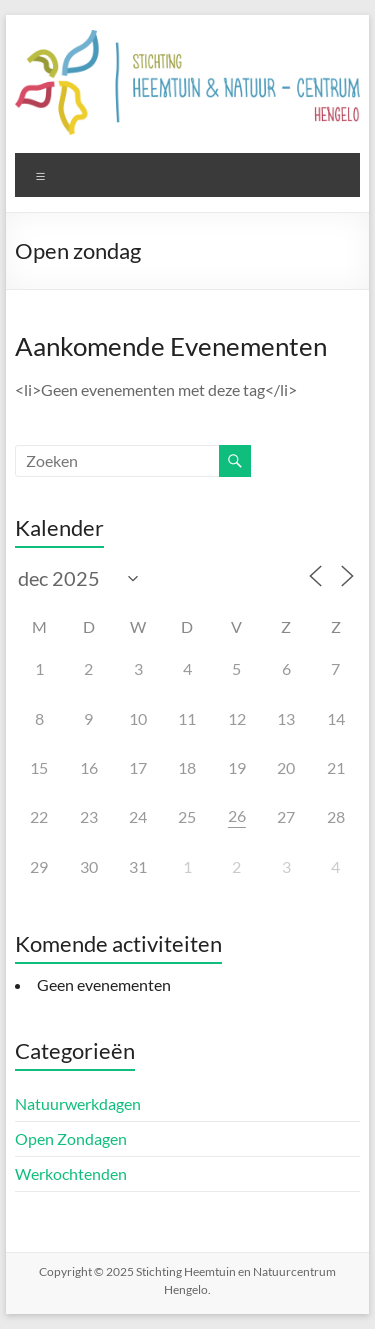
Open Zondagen (71, 1138)
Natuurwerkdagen (78, 1103)
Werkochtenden (71, 1173)
